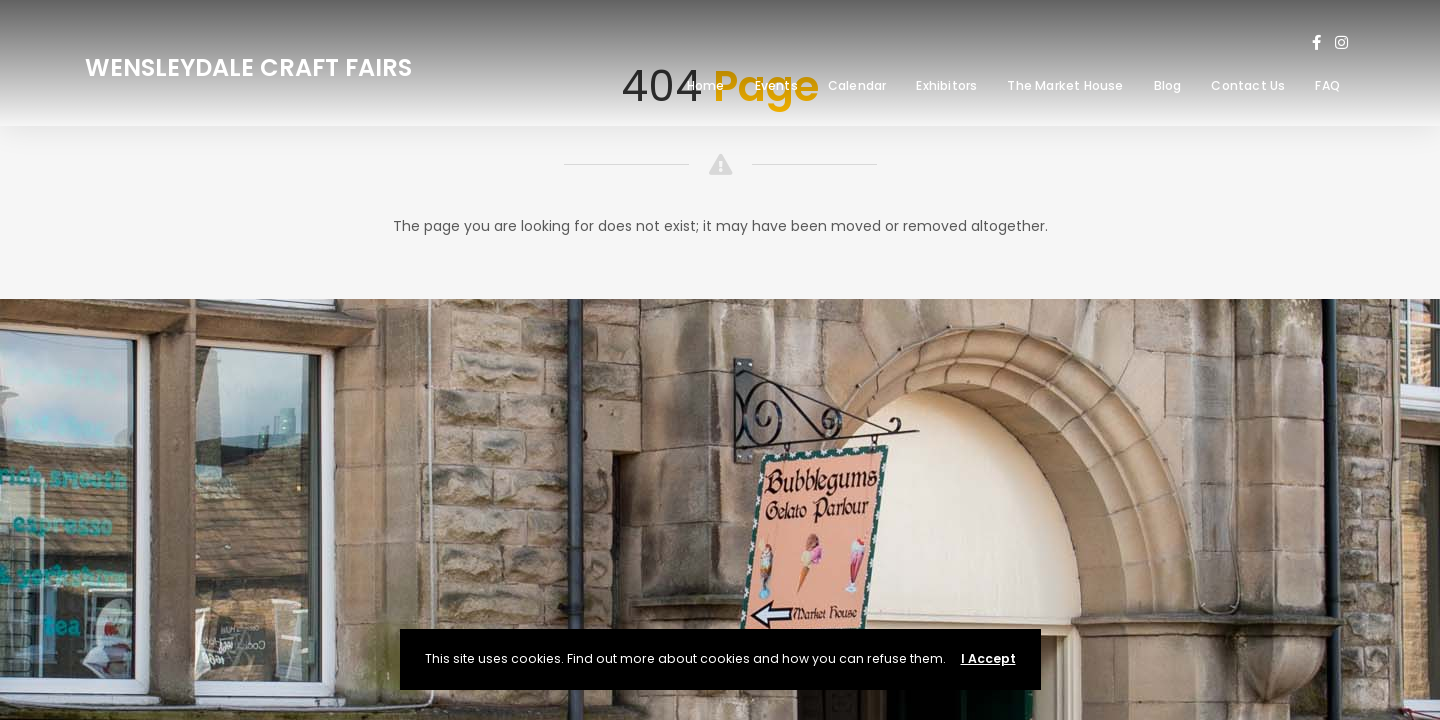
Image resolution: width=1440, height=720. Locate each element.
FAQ (1327, 85)
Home (706, 85)
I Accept (988, 658)
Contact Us (1248, 85)
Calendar (857, 85)
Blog (1168, 85)
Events (776, 85)
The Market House (1065, 85)
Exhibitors (946, 85)
